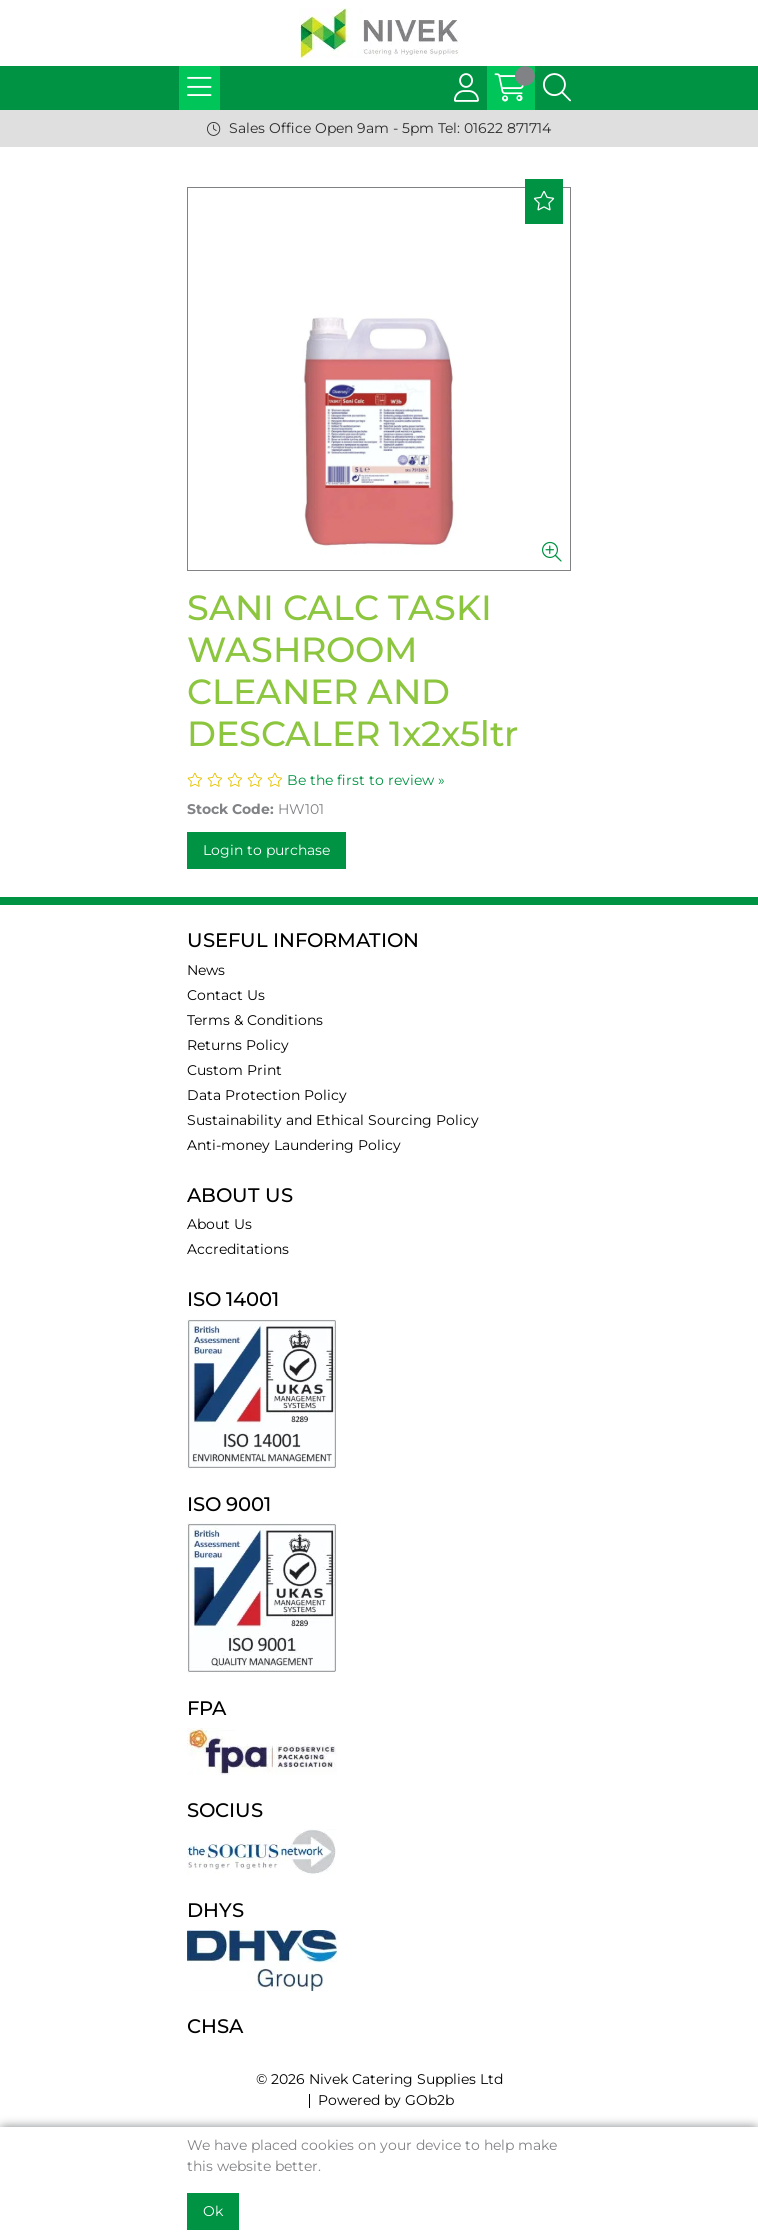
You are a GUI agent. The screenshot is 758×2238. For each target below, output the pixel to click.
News (206, 970)
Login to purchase (266, 850)
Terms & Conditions (255, 1020)
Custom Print (234, 1070)
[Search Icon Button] (557, 88)
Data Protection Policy (267, 1095)
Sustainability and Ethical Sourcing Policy (333, 1120)
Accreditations (238, 1249)
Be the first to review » (366, 780)
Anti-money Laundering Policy (294, 1145)
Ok (213, 2211)
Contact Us (226, 995)
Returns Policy (238, 1045)
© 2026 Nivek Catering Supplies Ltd (379, 2079)
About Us (219, 1224)
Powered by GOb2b (386, 2100)
